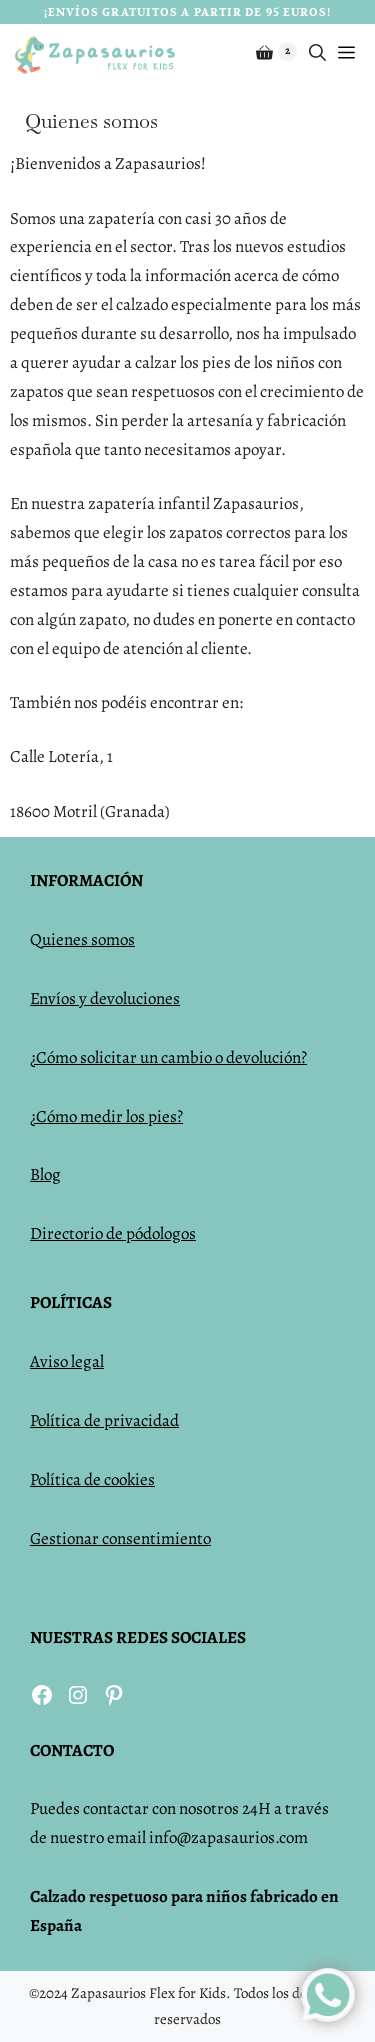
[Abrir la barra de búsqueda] (317, 54)
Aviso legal (67, 1361)
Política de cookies (92, 1479)
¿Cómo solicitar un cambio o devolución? (168, 1057)
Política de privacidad (104, 1420)
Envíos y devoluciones (105, 998)
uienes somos (88, 939)
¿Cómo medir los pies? (106, 1116)
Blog (45, 1174)
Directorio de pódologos (113, 1233)
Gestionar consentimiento (120, 1538)
